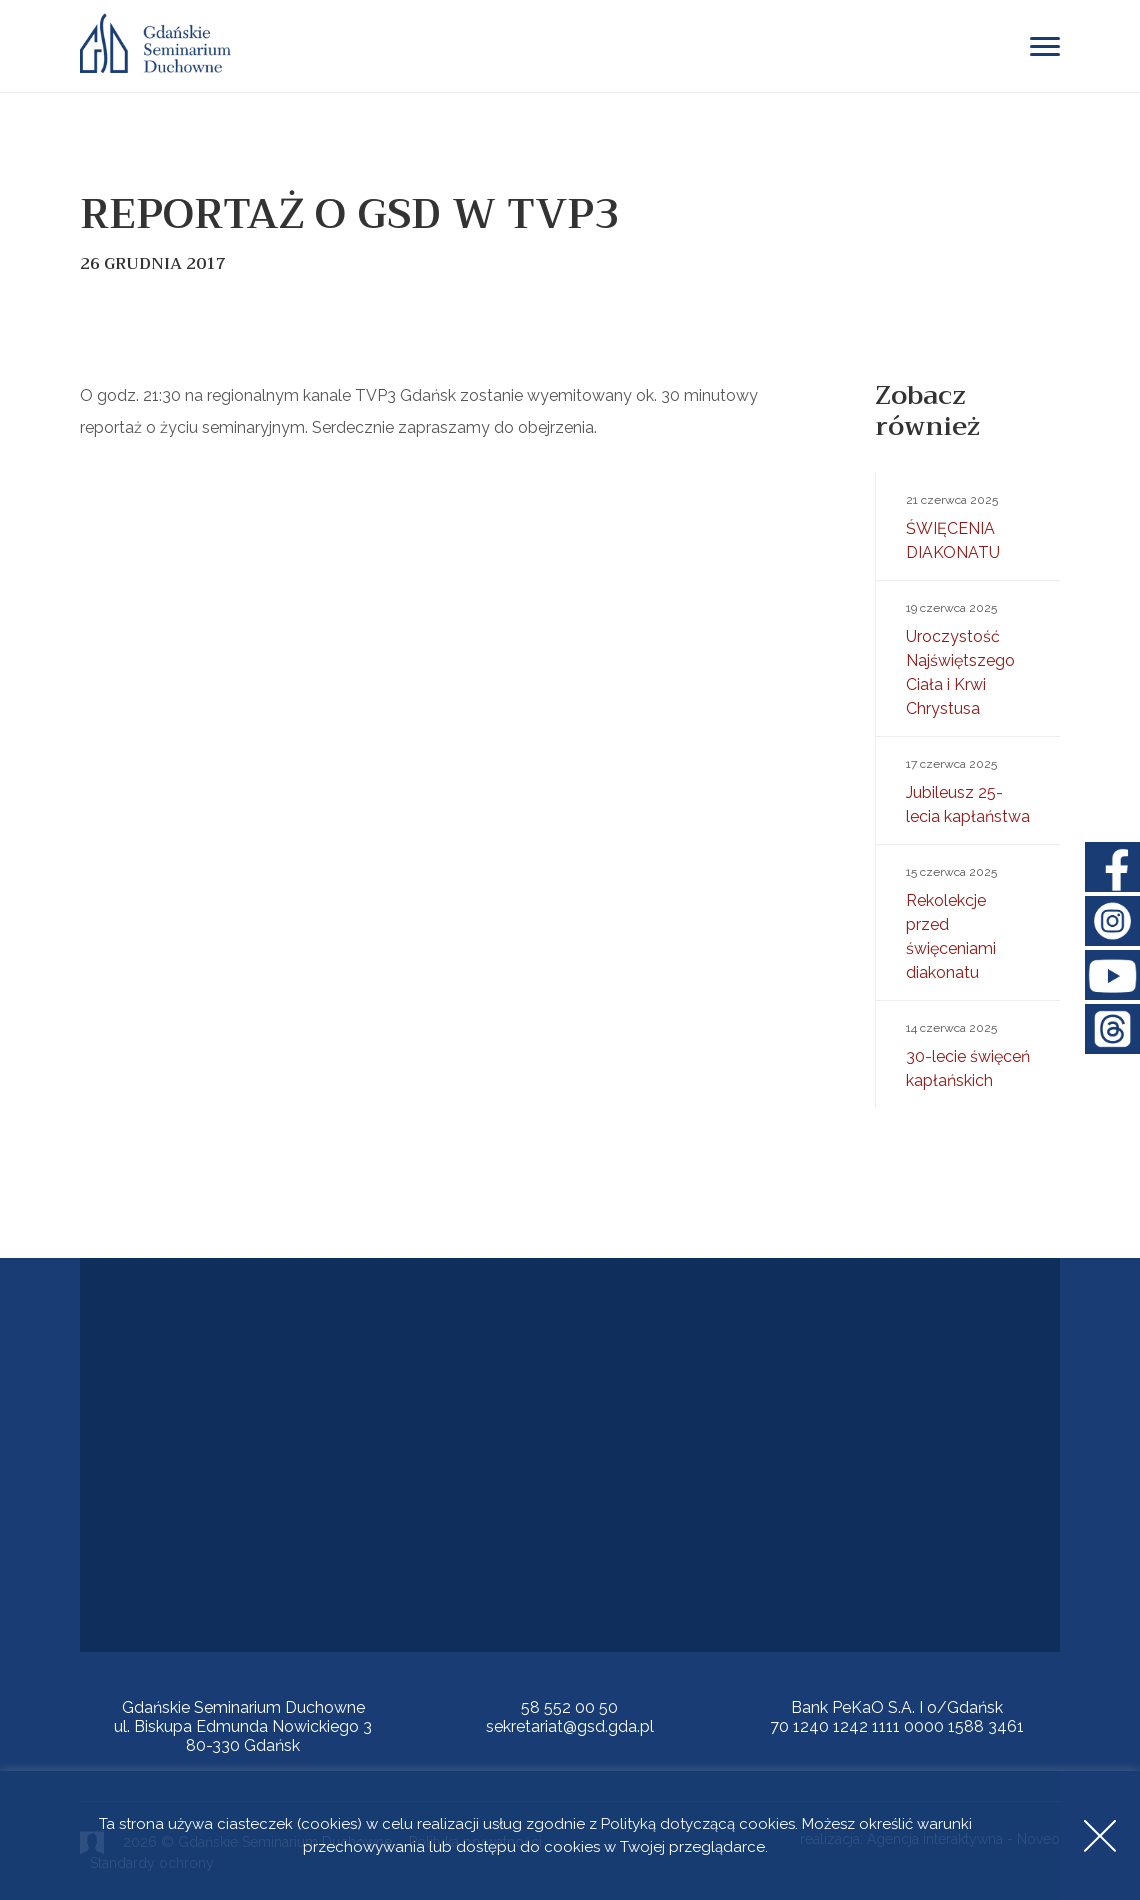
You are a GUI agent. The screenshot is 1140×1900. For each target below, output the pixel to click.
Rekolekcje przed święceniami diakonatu (968, 921)
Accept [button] (1100, 1835)
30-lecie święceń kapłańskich (968, 1053)
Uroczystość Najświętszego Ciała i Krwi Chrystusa (968, 657)
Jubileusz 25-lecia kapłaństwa (968, 789)
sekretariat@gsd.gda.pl (570, 1726)
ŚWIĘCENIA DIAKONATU (968, 525)
